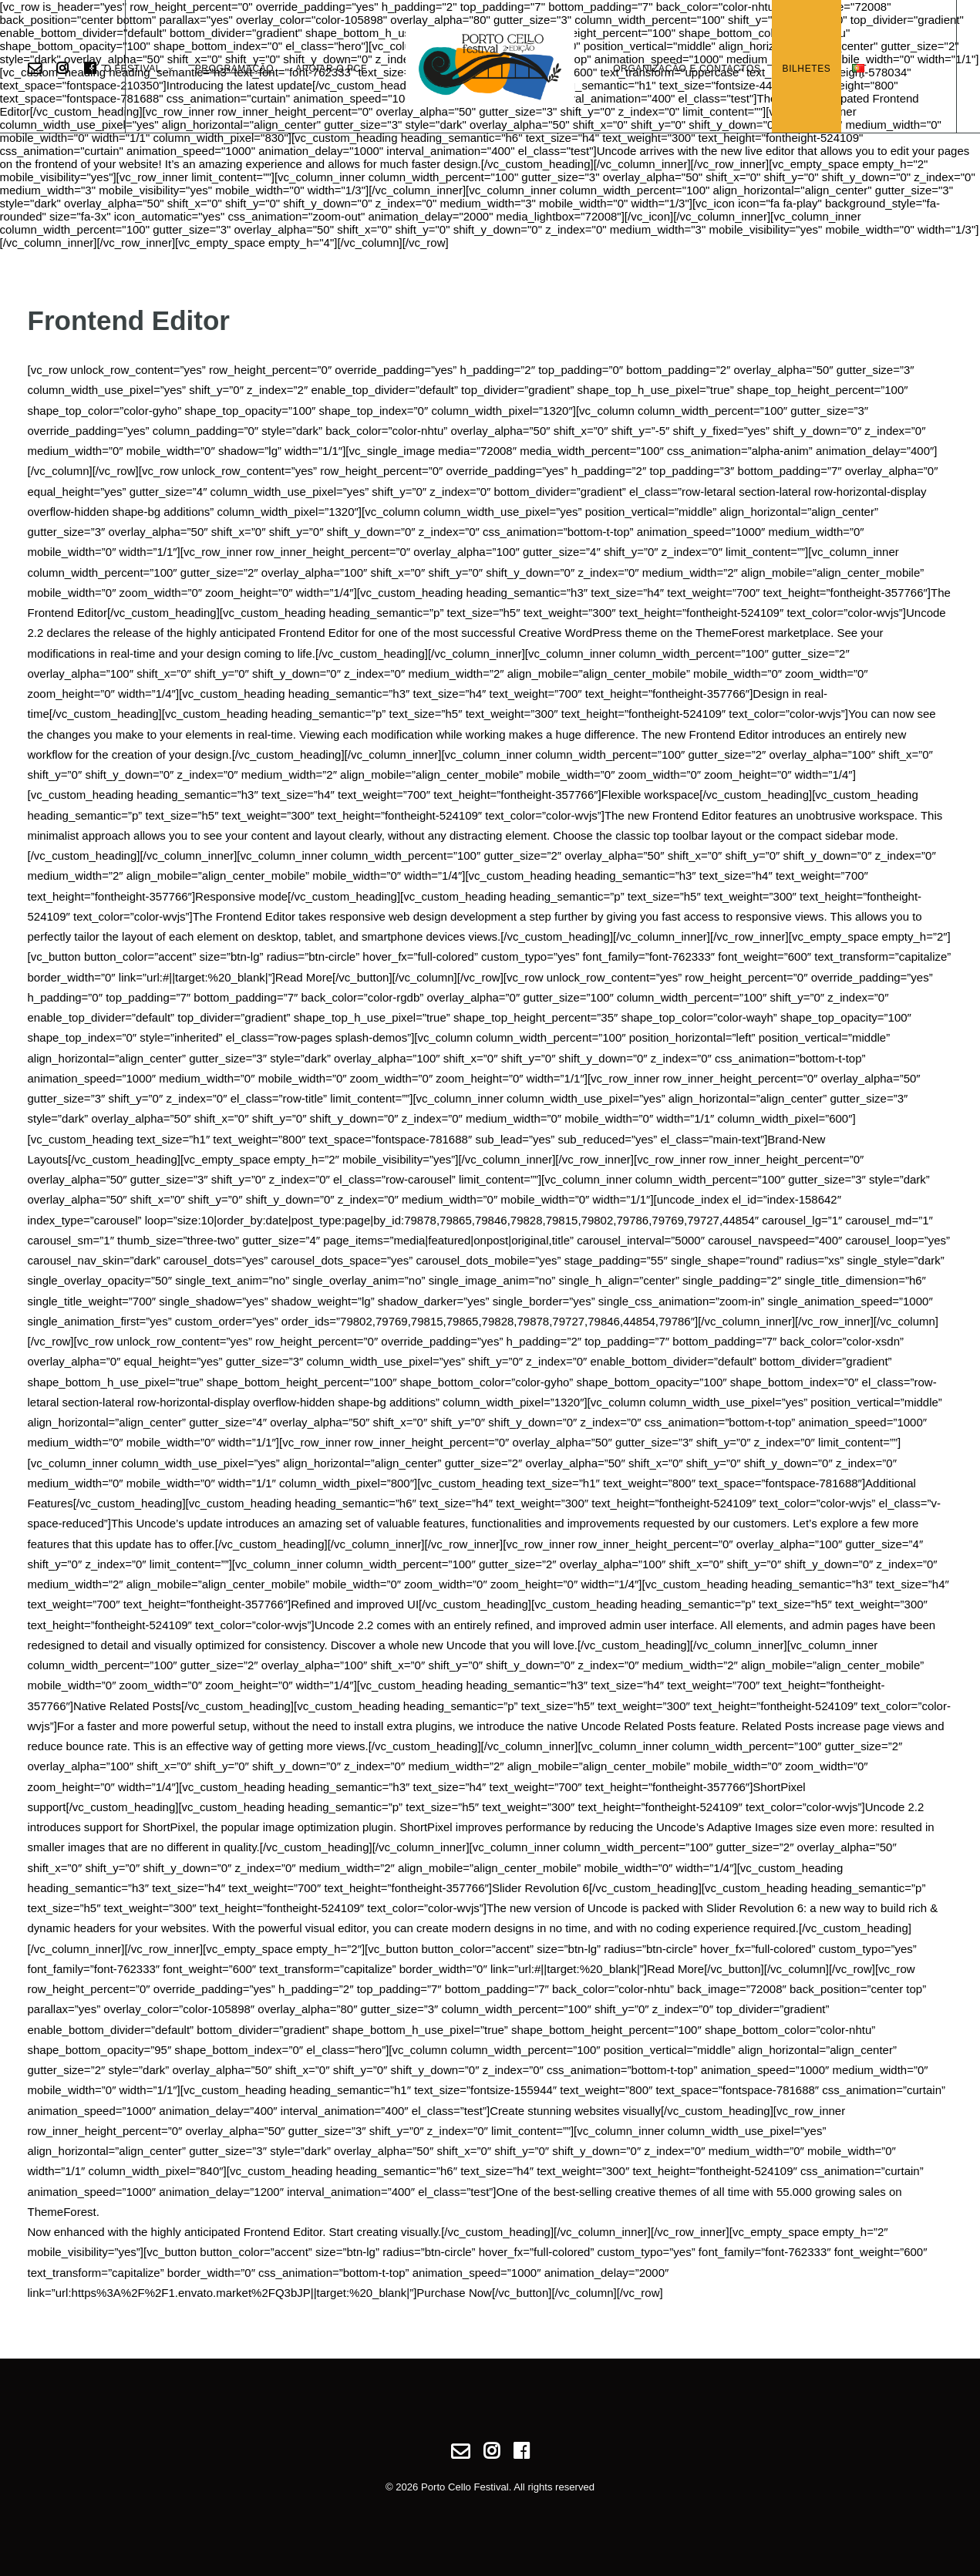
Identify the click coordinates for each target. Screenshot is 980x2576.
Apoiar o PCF (331, 68)
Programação (234, 68)
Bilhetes (807, 68)
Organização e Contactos (686, 68)
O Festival (138, 68)
